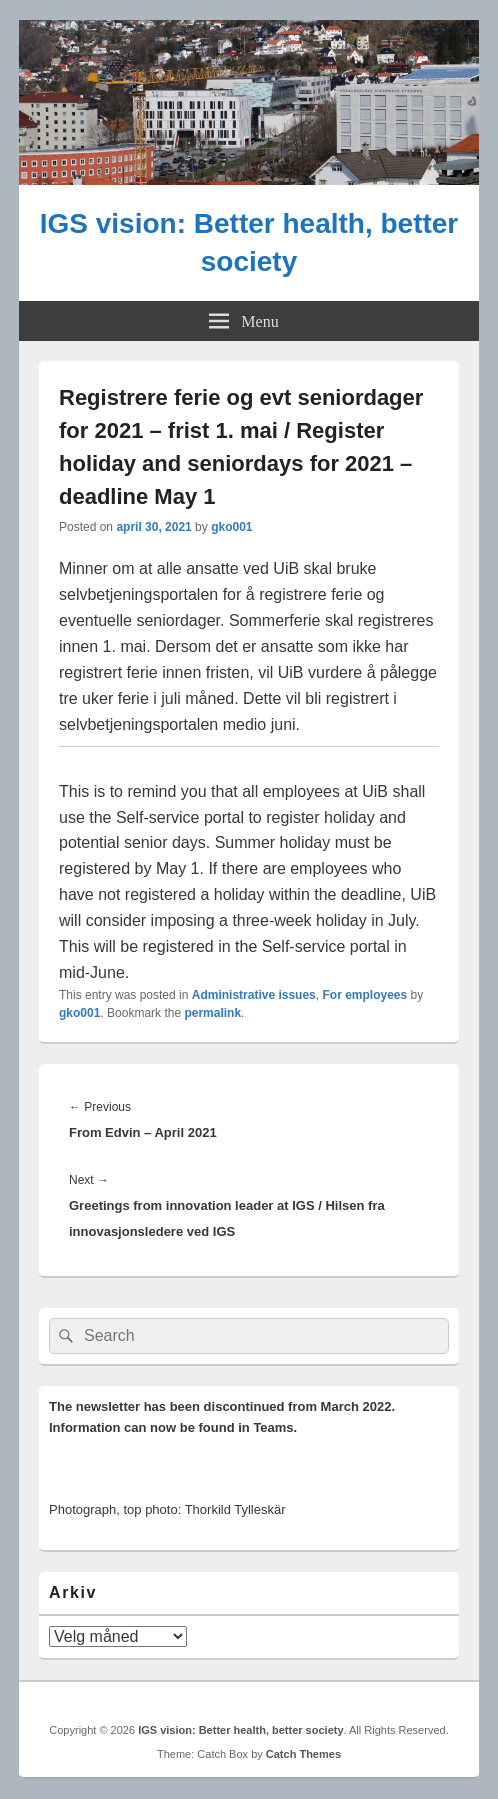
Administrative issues (254, 995)
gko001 (231, 527)
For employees (364, 995)
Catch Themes (303, 1754)
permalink (212, 1013)
